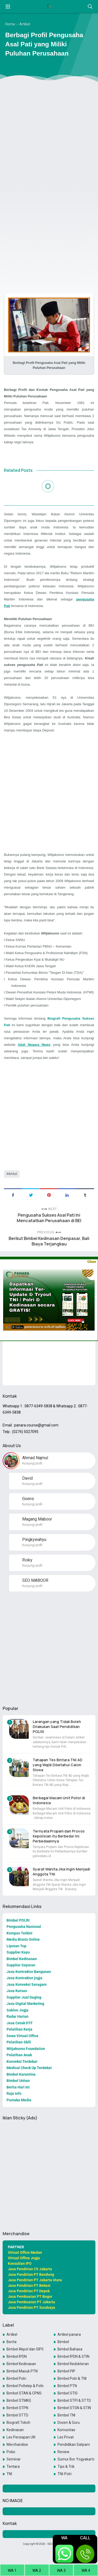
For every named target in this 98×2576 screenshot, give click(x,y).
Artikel (12, 1174)
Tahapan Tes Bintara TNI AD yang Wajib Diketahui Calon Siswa (57, 1764)
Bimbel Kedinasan (21, 2364)
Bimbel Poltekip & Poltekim (25, 2386)
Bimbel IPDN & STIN (73, 2356)
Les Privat (65, 2437)
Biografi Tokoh (18, 2422)
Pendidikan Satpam (73, 2444)
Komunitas (66, 2430)
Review (63, 2452)
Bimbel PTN (67, 2386)
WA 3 (61, 2570)
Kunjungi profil (32, 1463)
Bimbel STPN (17, 2408)
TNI (9, 2474)
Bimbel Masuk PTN (22, 2371)
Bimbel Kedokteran (73, 2364)
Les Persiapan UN (21, 2437)
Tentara (13, 2466)
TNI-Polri (64, 2474)
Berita (11, 2342)
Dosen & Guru (68, 2422)
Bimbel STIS (67, 2393)
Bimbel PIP (66, 2371)
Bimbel (63, 2342)
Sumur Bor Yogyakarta (75, 2459)
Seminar (14, 2459)
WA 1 (12, 2570)
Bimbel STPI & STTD (74, 2400)
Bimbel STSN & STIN (74, 2408)
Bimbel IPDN (17, 2356)
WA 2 (36, 2570)
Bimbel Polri (16, 2378)
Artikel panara (69, 2334)
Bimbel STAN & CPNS (24, 2393)
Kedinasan (15, 2430)
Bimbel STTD (17, 2415)
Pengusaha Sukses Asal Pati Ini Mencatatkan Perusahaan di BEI (49, 1217)
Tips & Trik (65, 2466)
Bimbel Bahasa (69, 2349)
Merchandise (17, 2444)
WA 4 (86, 2570)
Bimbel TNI (66, 2415)
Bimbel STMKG (19, 2400)
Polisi (11, 2452)
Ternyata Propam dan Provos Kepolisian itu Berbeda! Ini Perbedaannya (59, 1836)
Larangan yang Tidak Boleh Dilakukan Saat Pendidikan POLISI (57, 1726)
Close (91, 1261)
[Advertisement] (49, 137)
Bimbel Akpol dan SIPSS (25, 2349)
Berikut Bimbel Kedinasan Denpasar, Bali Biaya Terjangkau (49, 1241)
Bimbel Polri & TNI (72, 2378)
